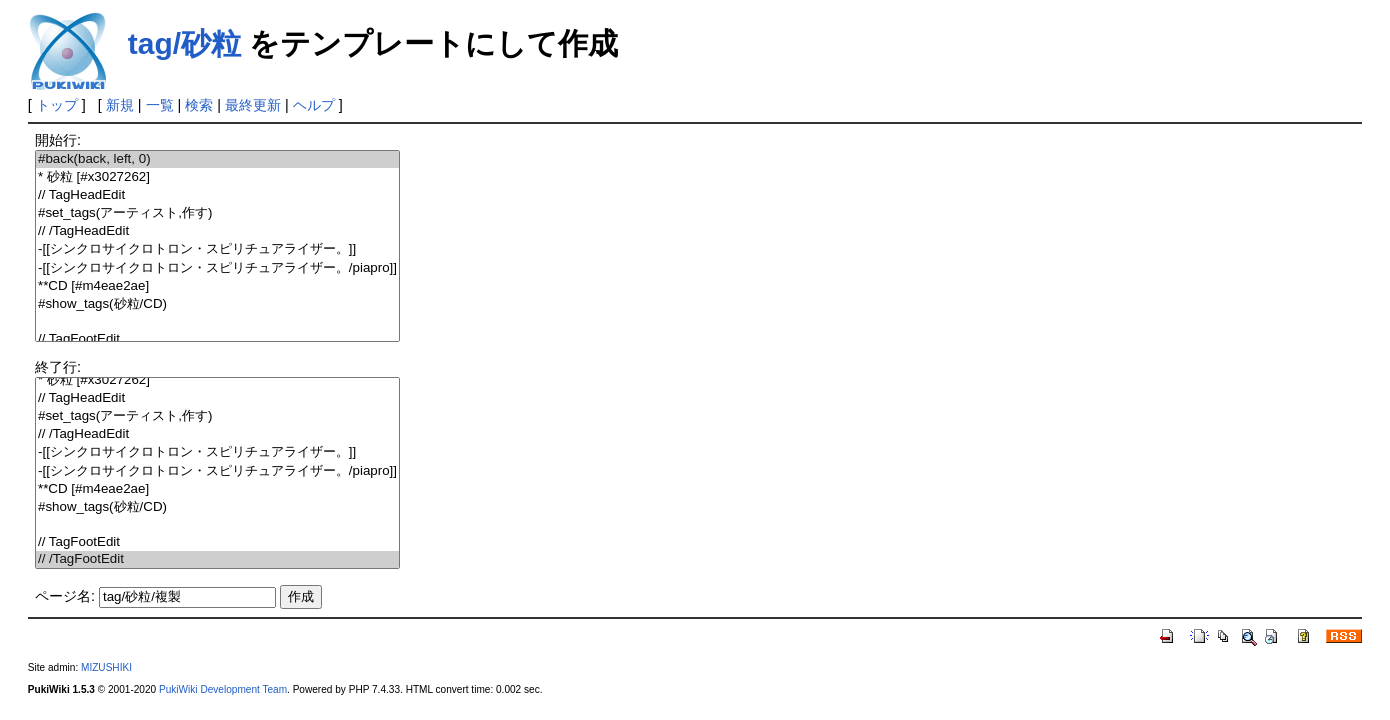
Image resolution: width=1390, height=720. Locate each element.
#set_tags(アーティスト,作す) (217, 213)
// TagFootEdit (217, 339)
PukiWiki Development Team (223, 689)
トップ (57, 105)
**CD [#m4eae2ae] (217, 286)
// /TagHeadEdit (217, 231)
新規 (120, 105)
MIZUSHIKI (106, 667)
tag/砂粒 (184, 43)
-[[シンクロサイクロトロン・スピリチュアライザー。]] (217, 249)
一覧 (160, 105)
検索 (199, 105)
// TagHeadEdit (217, 195)
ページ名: (65, 596)
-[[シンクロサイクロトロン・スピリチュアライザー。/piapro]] (217, 268)
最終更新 (253, 105)
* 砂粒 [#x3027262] (217, 177)
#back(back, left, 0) (217, 159)
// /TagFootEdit (217, 559)
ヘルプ (314, 105)
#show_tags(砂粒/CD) (217, 304)
